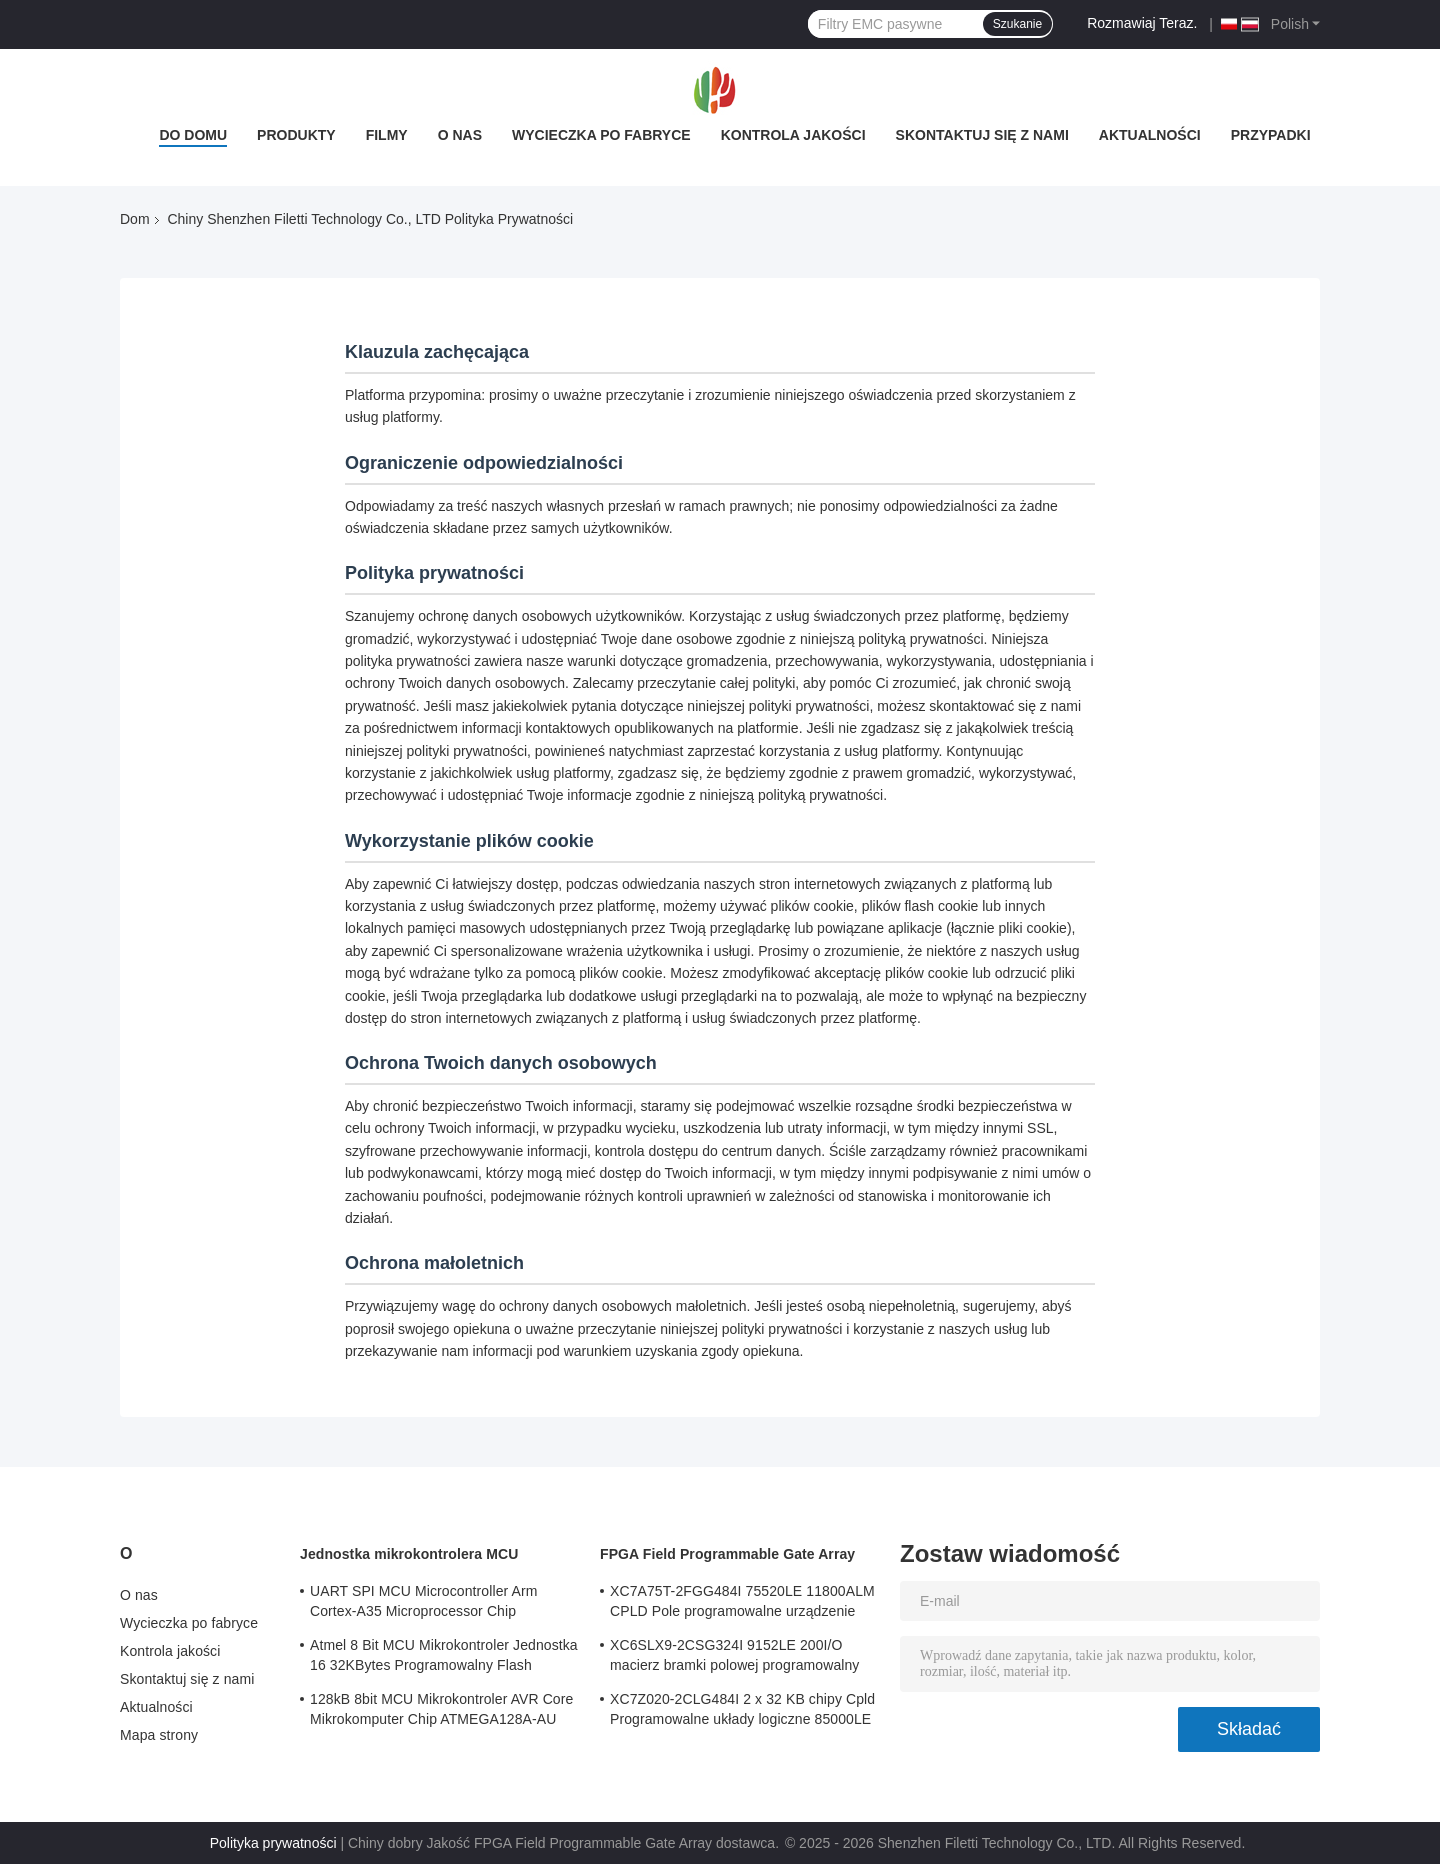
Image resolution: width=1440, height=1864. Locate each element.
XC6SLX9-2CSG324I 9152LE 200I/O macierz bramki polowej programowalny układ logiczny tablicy (734, 1658)
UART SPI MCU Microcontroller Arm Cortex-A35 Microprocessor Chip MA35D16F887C (424, 1604)
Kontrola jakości (793, 135)
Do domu (193, 135)
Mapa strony (159, 1735)
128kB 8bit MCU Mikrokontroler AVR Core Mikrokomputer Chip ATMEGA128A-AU (441, 1709)
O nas (460, 135)
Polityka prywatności (273, 1843)
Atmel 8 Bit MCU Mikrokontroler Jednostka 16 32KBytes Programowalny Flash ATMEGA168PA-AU (444, 1658)
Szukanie (1017, 24)
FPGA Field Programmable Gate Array (727, 1554)
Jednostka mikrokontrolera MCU (409, 1554)
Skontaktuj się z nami (982, 135)
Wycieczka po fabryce (601, 135)
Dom (135, 219)
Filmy (387, 135)
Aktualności (1150, 135)
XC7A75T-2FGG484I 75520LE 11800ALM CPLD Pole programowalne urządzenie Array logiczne (742, 1604)
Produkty (296, 135)
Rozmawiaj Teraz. (1142, 23)
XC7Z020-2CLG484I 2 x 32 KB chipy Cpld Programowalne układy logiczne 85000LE (742, 1709)
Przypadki (1271, 135)
